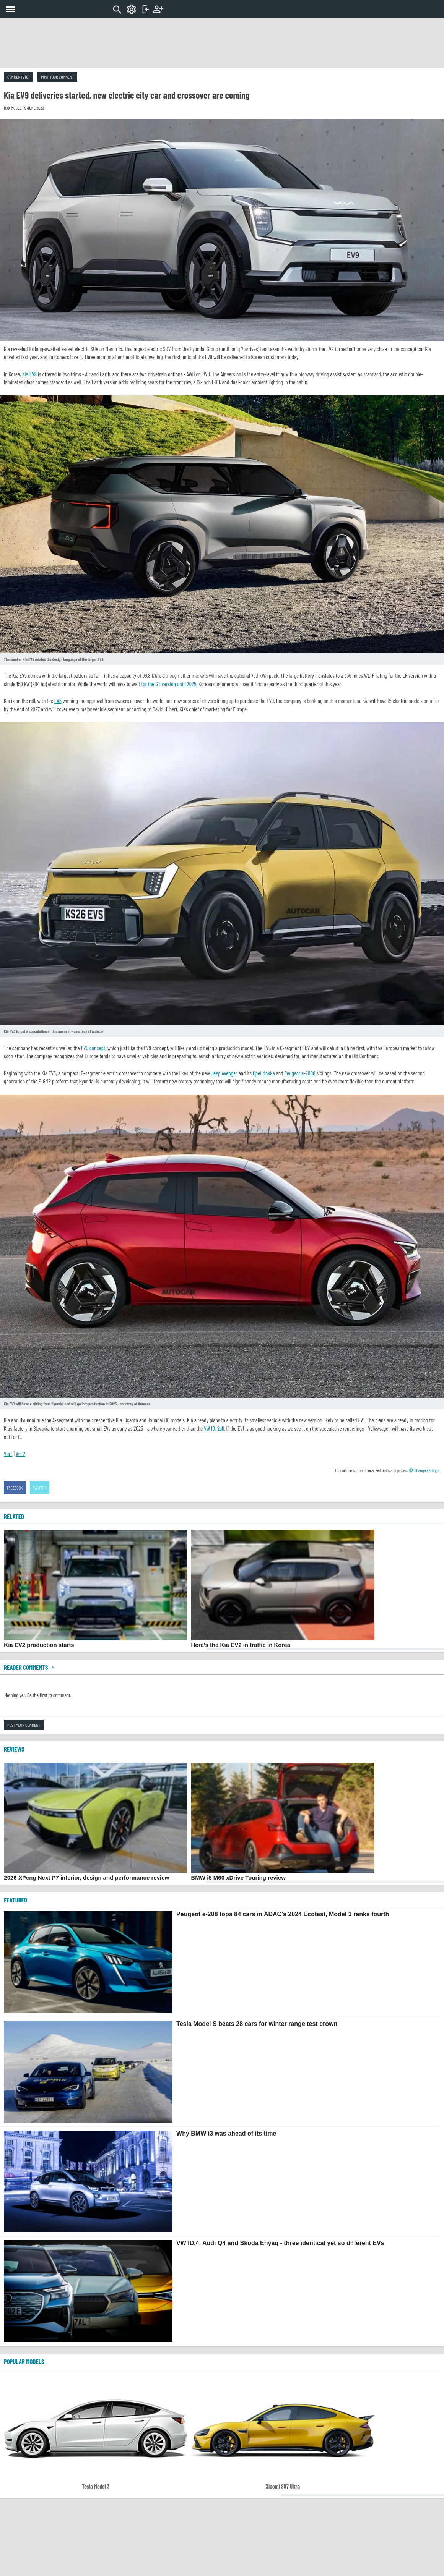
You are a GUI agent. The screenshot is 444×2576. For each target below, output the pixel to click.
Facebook (15, 1487)
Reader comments (30, 1667)
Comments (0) (18, 76)
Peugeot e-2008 (299, 1073)
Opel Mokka (264, 1073)
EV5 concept (93, 1047)
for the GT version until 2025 (168, 683)
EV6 (58, 700)
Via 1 (8, 1453)
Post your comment (57, 76)
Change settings (424, 1470)
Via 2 (20, 1453)
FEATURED (15, 1900)
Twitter (40, 1487)
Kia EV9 (29, 374)
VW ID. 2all (214, 1428)
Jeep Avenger (224, 1073)
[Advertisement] (222, 43)
